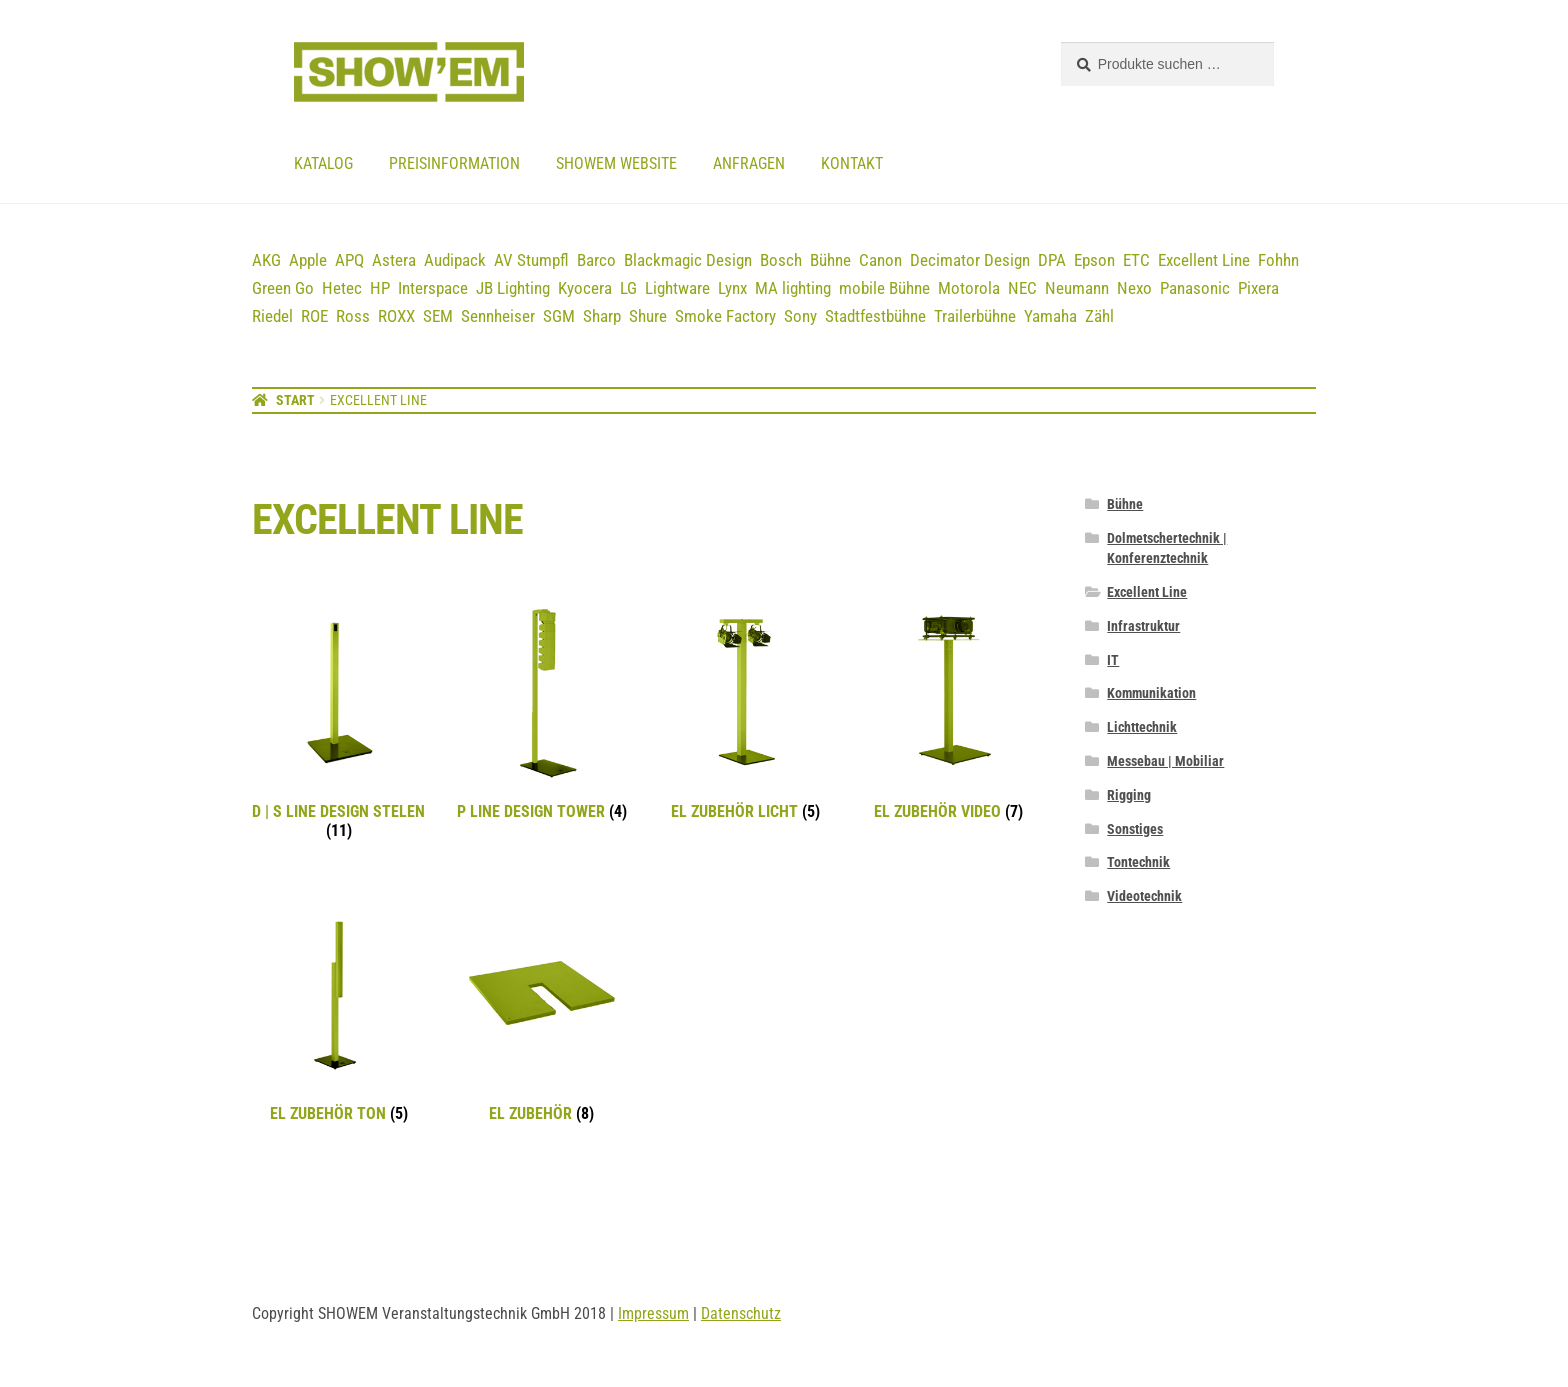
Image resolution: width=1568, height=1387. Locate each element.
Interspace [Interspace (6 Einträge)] (433, 288)
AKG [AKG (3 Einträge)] (266, 260)
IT (1113, 660)
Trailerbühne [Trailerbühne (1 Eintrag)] (975, 316)
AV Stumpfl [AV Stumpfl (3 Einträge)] (531, 260)
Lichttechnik (1142, 727)
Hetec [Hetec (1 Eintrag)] (342, 288)
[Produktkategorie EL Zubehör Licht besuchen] (745, 713)
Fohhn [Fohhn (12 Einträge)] (1278, 260)
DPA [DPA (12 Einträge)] (1052, 260)
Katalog (323, 163)
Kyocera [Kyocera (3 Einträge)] (585, 288)
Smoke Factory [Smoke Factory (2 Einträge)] (725, 316)
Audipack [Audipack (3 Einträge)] (455, 260)
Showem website (616, 163)
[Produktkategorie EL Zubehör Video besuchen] (948, 713)
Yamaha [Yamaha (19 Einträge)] (1050, 316)
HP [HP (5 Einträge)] (380, 288)
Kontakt (852, 163)
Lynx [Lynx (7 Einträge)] (732, 288)
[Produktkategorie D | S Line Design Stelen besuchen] (338, 723)
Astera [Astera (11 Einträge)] (394, 260)
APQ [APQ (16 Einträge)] (349, 260)
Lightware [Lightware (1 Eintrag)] (677, 288)
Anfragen (749, 163)
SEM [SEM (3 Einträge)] (438, 316)
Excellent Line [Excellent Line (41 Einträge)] (1204, 260)
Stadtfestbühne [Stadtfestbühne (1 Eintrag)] (875, 316)
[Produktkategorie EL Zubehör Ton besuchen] (338, 1015)
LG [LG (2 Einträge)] (628, 288)
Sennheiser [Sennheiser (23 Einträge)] (498, 316)
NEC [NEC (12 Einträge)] (1022, 288)
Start (295, 400)
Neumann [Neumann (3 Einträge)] (1077, 288)
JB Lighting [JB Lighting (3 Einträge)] (513, 288)
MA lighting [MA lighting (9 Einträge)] (793, 288)
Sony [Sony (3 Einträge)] (800, 316)
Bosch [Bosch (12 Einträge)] (781, 260)
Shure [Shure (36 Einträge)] (648, 316)
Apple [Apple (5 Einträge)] (308, 260)
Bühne (1125, 504)
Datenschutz (741, 1313)
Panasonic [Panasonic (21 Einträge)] (1195, 288)
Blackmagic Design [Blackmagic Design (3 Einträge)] (688, 260)
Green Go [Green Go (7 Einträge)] (283, 288)
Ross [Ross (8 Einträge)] (353, 316)
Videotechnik (1144, 896)
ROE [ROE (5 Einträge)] (314, 316)
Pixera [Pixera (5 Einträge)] (1258, 288)
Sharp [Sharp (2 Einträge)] (602, 316)
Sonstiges (1135, 829)
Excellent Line (1147, 592)
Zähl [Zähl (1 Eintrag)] (1099, 316)
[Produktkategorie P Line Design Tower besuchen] (541, 713)
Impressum (653, 1313)
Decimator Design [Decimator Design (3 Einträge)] (970, 260)
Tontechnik (1138, 862)
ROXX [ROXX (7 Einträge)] (396, 316)
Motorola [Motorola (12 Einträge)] (969, 288)
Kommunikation (1151, 693)
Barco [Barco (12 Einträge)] (596, 260)
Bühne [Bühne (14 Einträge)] (830, 260)
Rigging (1129, 795)
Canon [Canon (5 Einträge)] (880, 260)
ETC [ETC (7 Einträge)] (1136, 260)
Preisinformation (454, 163)
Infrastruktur (1143, 626)
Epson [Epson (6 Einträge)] (1094, 260)
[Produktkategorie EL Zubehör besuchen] (541, 1015)
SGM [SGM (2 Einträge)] (559, 316)
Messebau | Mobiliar (1165, 761)
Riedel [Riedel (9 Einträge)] (272, 316)
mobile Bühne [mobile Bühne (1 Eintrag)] (884, 288)
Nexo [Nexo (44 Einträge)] (1134, 288)
